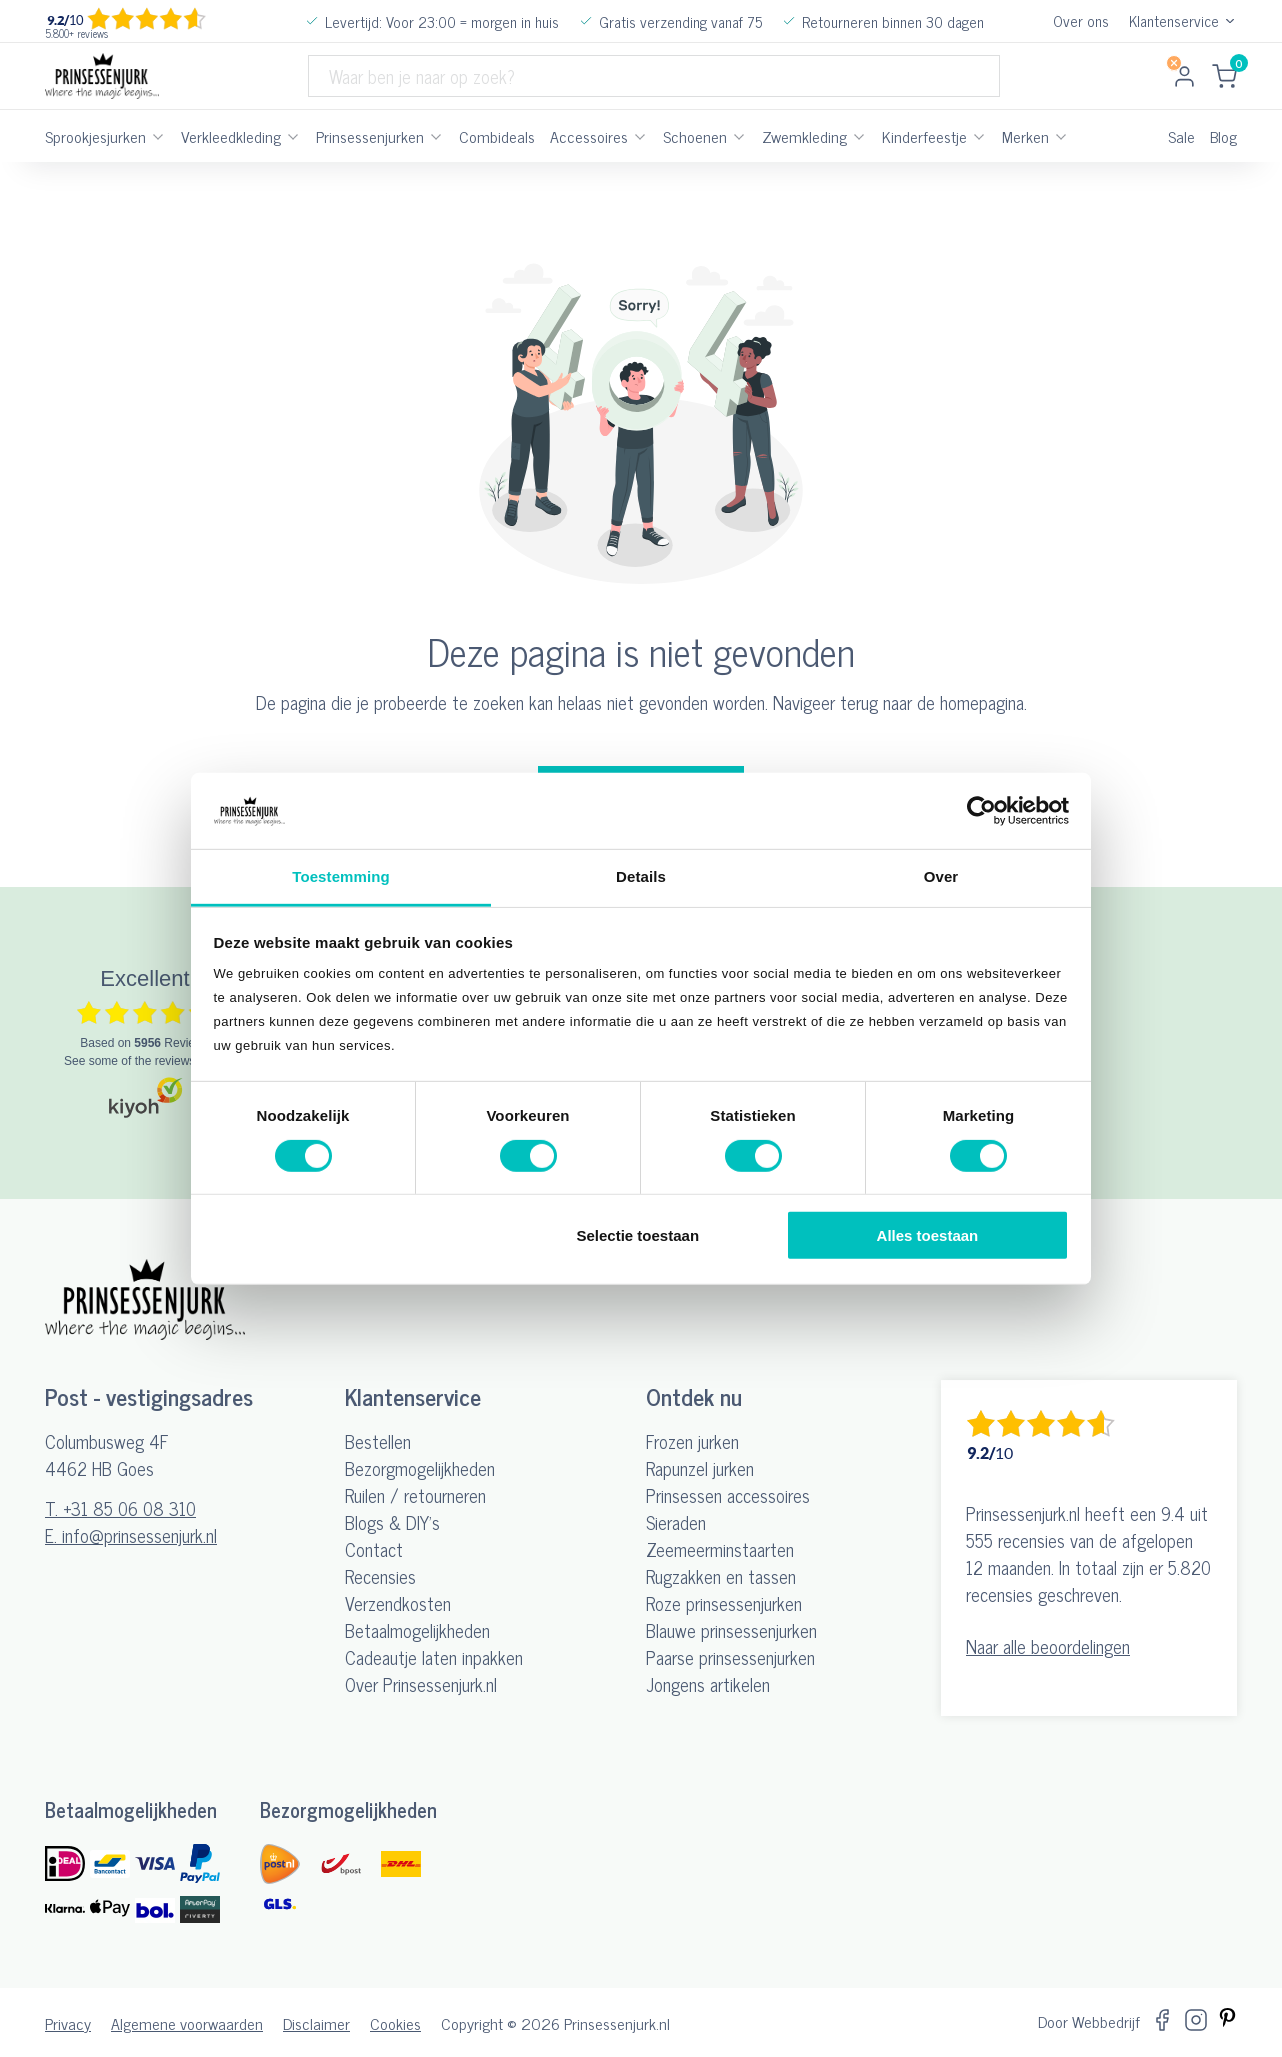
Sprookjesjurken (95, 136)
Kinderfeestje (924, 136)
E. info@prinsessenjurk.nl (131, 1535)
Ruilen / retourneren (415, 1495)
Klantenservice (1174, 21)
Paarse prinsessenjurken (730, 1657)
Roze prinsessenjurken (724, 1603)
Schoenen (695, 136)
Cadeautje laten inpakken (434, 1657)
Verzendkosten (398, 1603)
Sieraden (676, 1522)
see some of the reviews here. (145, 1061)
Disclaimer (316, 2023)
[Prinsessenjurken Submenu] (436, 136)
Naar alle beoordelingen (1048, 1646)
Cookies (395, 2023)
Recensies (380, 1576)
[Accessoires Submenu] (640, 136)
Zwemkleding (804, 136)
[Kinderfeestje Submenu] (979, 136)
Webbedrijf (1106, 2021)
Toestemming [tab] (341, 876)
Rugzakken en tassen (721, 1576)
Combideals (497, 136)
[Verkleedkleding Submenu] (293, 136)
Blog (1223, 136)
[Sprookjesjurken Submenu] (158, 136)
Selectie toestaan (638, 1235)
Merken (1025, 136)
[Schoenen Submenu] (739, 136)
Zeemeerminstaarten (720, 1549)
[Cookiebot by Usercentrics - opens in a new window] (981, 811)
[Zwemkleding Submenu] (859, 136)
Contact (374, 1549)
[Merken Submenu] (1061, 136)
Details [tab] (641, 876)
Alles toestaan (928, 1235)
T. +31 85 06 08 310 (120, 1508)
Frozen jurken (692, 1441)
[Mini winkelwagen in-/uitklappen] (1224, 76)
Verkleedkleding (231, 136)
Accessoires (589, 136)
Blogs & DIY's (392, 1522)
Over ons (1081, 21)
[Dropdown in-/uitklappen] (1230, 21)
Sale (1181, 136)
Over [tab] (941, 876)
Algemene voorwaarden (187, 2023)
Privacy (68, 2023)
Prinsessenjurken (370, 136)
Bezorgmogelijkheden (420, 1468)
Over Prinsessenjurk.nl (421, 1684)
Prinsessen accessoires (728, 1495)
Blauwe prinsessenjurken (731, 1630)
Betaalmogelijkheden (417, 1630)
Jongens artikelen (708, 1684)
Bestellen (378, 1441)
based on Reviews (144, 1043)
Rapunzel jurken (700, 1468)
